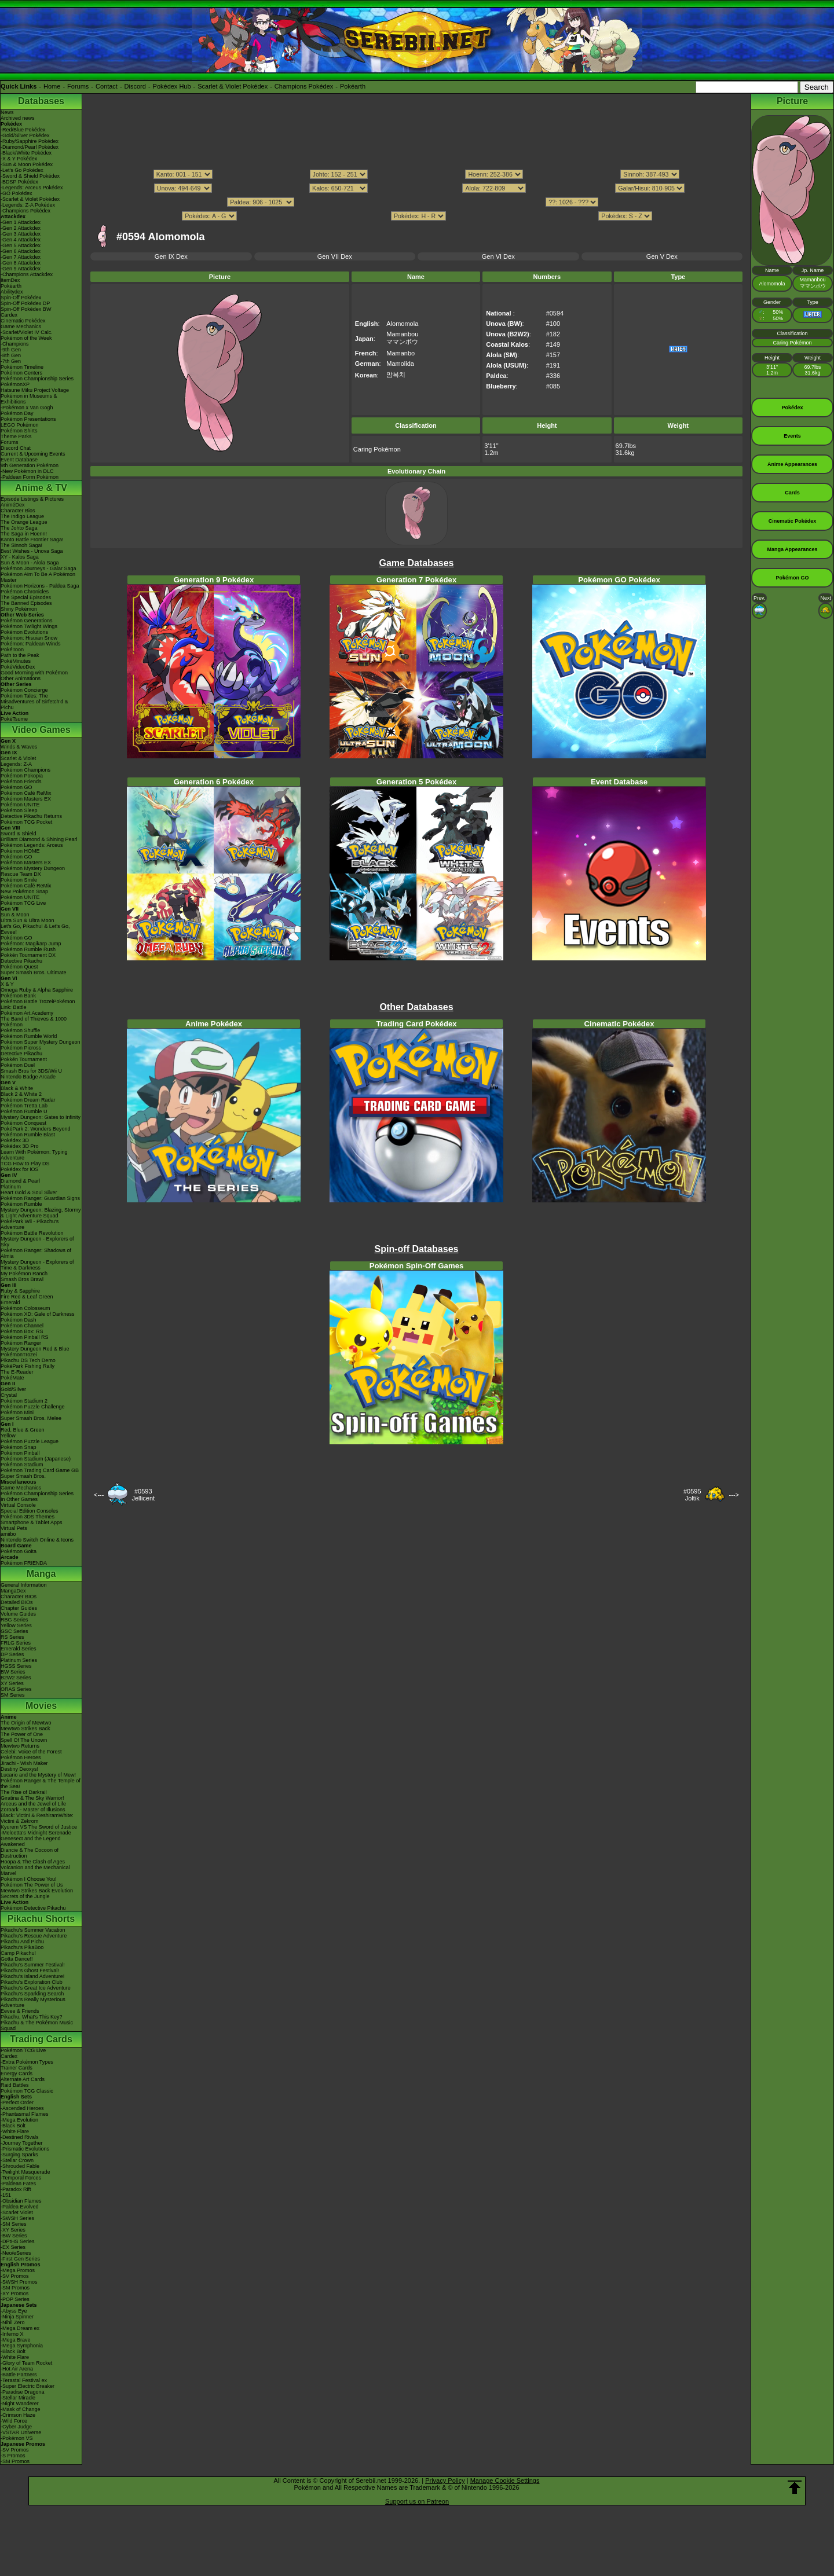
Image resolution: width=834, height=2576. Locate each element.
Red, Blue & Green (23, 1430)
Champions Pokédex (304, 86)
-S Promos (13, 2455)
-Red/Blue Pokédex (23, 130)
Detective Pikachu (21, 961)
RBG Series (14, 1620)
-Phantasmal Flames (25, 2114)
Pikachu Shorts (41, 1919)
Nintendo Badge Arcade (28, 1077)
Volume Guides (18, 1614)
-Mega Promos (18, 2270)
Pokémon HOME (20, 851)
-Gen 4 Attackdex (21, 240)
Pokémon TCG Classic (27, 2091)
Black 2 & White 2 (21, 1094)
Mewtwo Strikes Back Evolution (37, 1891)
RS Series (12, 1637)
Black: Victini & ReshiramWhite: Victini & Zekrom (37, 1818)
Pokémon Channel (22, 1326)
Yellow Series (16, 1625)
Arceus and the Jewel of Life (33, 1804)
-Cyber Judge (16, 2427)
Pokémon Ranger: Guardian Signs (40, 1198)
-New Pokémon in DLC (27, 471)
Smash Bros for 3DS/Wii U (31, 1071)
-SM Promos (15, 2288)
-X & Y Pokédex (19, 159)
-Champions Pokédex (25, 211)
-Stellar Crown (17, 2160)
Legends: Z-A (16, 764)
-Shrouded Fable (20, 2166)
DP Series (12, 1654)
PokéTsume (14, 719)
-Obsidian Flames (21, 2201)
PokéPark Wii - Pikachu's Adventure (29, 1224)
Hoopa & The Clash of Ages (33, 1862)
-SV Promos (15, 2276)
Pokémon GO (16, 787)
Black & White (17, 1088)
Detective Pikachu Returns (31, 816)
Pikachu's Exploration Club (32, 1982)
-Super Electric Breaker (27, 2386)
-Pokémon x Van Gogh (27, 407)
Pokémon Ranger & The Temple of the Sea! (41, 1783)
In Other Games (19, 1499)
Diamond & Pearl (20, 1181)
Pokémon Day (17, 413)
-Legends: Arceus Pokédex (32, 187)
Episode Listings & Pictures (32, 499)
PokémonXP (15, 384)
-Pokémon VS (17, 2438)
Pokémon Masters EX (26, 799)
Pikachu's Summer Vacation (33, 1930)
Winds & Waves (19, 747)
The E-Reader (17, 1372)
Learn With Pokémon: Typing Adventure (34, 1155)
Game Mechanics (21, 326)
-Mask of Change (21, 2409)
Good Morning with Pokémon (34, 673)
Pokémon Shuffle (20, 1030)
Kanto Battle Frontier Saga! (32, 539)
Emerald (10, 1302)
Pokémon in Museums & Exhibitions (29, 399)
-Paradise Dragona (23, 2392)
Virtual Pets (14, 1528)
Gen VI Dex (498, 256)
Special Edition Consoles (29, 1511)
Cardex (9, 315)
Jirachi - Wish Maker (24, 1763)
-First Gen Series (20, 2259)
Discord (135, 86)
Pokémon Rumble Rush (28, 949)
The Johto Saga (19, 528)
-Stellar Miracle (18, 2398)
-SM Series (14, 2224)
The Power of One (22, 1734)
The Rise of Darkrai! (24, 1792)
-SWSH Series (17, 2218)
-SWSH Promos (19, 2282)
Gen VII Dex (334, 256)
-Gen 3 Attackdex (21, 234)
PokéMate (12, 1378)
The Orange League (24, 522)
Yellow (8, 1436)
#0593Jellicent (143, 1495)
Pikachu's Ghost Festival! (30, 1970)
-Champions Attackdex (27, 274)
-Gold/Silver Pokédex (25, 135)
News (7, 112)
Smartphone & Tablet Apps (31, 1522)
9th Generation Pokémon (29, 465)
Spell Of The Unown (24, 1740)
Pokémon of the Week (26, 338)
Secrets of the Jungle (25, 1896)
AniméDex (13, 505)
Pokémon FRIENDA (24, 1563)
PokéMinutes (16, 661)
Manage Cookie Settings (505, 2480)
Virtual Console (18, 1505)
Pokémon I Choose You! (29, 1879)
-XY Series (13, 2230)
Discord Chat (16, 448)
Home (51, 86)
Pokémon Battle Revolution (32, 1233)
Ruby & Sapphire (20, 1291)
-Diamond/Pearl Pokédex (29, 147)
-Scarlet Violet (17, 2212)
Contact (107, 86)
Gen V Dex (662, 256)
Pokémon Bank (18, 996)
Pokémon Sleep (19, 810)
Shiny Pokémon (19, 609)
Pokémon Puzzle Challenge (33, 1407)
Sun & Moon (15, 915)
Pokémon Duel (18, 1065)
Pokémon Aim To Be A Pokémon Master (38, 577)
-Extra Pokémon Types (27, 2062)
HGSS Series (16, 1666)
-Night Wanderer (20, 2403)
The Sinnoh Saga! (21, 545)
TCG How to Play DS (25, 1163)
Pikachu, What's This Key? (32, 2017)
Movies (41, 1706)
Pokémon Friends (21, 781)
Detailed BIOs (17, 1602)
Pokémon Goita (18, 1551)
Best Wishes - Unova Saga (32, 551)
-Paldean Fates (18, 2183)
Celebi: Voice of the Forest (31, 1752)
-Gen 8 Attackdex (21, 263)
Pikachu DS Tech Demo (28, 1360)
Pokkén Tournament (24, 1059)
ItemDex (10, 280)
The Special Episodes (26, 597)
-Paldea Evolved (20, 2207)
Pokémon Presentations (28, 419)
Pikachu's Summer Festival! (33, 1965)
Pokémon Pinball (20, 1453)
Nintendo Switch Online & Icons (37, 1540)
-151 (6, 2195)
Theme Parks (16, 436)
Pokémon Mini (17, 1412)
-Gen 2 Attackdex (21, 228)
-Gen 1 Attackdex (21, 222)
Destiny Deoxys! (19, 1769)
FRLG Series (16, 1643)
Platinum (11, 1187)
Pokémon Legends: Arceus (32, 845)
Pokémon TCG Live (23, 903)
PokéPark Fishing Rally (27, 1366)
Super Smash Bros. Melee (31, 1418)
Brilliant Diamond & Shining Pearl (39, 839)
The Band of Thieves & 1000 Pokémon (34, 1022)
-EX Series (13, 2247)
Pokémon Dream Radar (28, 1100)
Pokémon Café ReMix (26, 793)
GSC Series (14, 1631)
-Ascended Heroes (22, 2108)
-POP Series (15, 2299)
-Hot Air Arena (17, 2369)
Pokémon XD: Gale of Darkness (38, 1314)
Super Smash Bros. (23, 1476)
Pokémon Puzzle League (29, 1441)
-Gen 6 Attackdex (21, 251)
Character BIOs (18, 1596)
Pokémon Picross (21, 1048)
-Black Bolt (13, 2126)
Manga (41, 1574)
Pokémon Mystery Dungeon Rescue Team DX (33, 871)
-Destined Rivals (20, 2137)
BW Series (13, 1672)
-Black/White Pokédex (26, 153)
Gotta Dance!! (17, 1959)
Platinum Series (19, 1660)
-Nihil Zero (13, 2322)
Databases (41, 101)
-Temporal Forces (21, 2178)
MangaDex (13, 1591)
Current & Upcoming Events (33, 454)
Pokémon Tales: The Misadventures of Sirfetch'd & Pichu (34, 701)
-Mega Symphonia (22, 2346)
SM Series (13, 1695)
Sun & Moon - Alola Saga (30, 563)
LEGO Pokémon (20, 425)
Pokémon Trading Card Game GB (40, 1470)
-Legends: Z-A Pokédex (28, 205)
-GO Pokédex (16, 193)
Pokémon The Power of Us (32, 1885)
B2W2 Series (16, 1677)
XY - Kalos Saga (20, 557)
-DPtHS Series (18, 2241)
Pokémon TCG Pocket (26, 822)
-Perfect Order (17, 2102)
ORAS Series (16, 1689)
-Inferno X (12, 2334)
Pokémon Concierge (24, 690)
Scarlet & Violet (18, 758)
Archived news (18, 118)
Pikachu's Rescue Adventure (34, 1936)
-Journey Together (21, 2143)
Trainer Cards (16, 2068)
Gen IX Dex (171, 256)
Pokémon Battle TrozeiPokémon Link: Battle (38, 1004)
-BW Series (14, 2236)
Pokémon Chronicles (25, 592)
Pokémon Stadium (22, 1464)
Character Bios (18, 510)
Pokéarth (352, 86)
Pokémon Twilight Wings (29, 626)
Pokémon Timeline (22, 367)
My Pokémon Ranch (24, 1273)
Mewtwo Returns (20, 1746)
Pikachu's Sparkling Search (32, 1994)
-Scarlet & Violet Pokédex (30, 199)
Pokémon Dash (18, 1320)
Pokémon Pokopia (22, 776)
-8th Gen (11, 355)
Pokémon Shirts (19, 431)
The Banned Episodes (26, 603)
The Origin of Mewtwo (26, 1723)
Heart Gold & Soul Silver (29, 1192)
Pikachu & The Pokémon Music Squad (37, 2025)
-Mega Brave (16, 2340)
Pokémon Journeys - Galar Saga (38, 568)
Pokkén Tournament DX (28, 955)
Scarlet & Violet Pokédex (232, 86)
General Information (24, 1585)
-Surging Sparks (19, 2154)
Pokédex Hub (172, 86)
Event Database (19, 460)
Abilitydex (12, 292)
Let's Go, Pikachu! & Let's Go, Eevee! (35, 929)
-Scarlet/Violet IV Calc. (27, 332)
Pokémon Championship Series (37, 378)
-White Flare (15, 2131)
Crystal (9, 1395)
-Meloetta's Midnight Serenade (36, 1833)
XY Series (12, 1683)
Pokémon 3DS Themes (27, 1517)
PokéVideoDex (18, 667)
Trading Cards (41, 2039)
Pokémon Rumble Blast (28, 1134)
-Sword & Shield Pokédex (30, 176)
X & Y (7, 984)
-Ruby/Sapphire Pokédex (29, 141)
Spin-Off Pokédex (21, 297)
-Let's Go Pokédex (22, 170)
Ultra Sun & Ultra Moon (27, 920)
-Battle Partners (19, 2374)
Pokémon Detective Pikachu (33, 1908)
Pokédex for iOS (20, 1169)
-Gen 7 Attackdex (21, 257)
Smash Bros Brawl (22, 1279)
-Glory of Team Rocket (26, 2363)
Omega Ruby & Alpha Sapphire (37, 990)
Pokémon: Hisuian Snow (29, 638)
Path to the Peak (20, 655)
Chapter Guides (19, 1608)
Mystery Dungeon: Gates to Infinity (41, 1117)
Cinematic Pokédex (23, 321)
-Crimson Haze (18, 2415)
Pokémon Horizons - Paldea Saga (40, 586)
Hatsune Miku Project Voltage (35, 390)
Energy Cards (16, 2073)
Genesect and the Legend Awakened (31, 1841)
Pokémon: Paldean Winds (31, 644)
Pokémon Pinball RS (25, 1337)
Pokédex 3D (15, 1140)
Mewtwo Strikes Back (25, 1728)
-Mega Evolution (19, 2120)
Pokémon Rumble (21, 1204)
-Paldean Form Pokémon (29, 477)
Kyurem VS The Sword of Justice (39, 1827)
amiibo (8, 1534)
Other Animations (21, 678)
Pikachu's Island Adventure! (32, 1976)
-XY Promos (14, 2293)
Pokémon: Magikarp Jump (31, 943)
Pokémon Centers (21, 373)
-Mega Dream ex (20, 2328)
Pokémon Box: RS (22, 1331)
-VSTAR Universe (21, 2432)
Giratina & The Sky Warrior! (32, 1798)
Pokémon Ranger (21, 1343)
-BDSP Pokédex (19, 182)
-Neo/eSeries (16, 2253)
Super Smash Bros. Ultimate (34, 972)
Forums (78, 86)
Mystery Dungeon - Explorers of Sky (37, 1241)
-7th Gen (11, 361)
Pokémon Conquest (23, 1123)
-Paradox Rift (16, 2189)
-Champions (15, 344)
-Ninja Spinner (17, 2317)
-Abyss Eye (14, 2311)
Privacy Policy (444, 2480)
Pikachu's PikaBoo (22, 1947)
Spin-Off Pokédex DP (25, 303)
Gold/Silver (13, 1389)
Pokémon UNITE (20, 805)
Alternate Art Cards (23, 2079)
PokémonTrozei (19, 1354)
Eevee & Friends (20, 2011)
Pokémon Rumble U (24, 1111)
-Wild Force (14, 2421)
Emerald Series (18, 1649)
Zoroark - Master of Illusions (33, 1809)
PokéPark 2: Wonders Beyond (35, 1129)
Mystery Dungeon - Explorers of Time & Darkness (37, 1265)
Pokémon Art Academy (27, 1013)
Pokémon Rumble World (29, 1036)
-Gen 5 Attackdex (21, 245)
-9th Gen (11, 350)
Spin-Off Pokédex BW (26, 309)
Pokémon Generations (27, 620)
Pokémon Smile (19, 880)
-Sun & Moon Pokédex (27, 164)
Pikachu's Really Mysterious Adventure (33, 2002)
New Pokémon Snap (24, 891)
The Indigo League (22, 516)
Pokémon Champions (25, 770)
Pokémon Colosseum (25, 1308)
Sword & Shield (18, 833)
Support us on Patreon (417, 2501)
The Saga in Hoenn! (24, 534)
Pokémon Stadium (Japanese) (36, 1459)
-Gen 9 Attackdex (21, 268)
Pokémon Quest (19, 967)
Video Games (41, 730)
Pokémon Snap (18, 1447)
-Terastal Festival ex (24, 2380)
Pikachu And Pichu (22, 1941)
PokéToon (12, 649)
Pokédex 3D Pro (20, 1146)
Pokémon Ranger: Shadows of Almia (36, 1253)
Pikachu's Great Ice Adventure (36, 1988)
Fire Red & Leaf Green (27, 1297)
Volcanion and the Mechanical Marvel (35, 1870)
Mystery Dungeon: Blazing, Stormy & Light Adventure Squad (41, 1213)
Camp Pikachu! (18, 1953)
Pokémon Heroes (21, 1757)
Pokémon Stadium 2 (24, 1401)
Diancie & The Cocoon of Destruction (29, 1853)
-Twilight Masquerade (25, 2172)
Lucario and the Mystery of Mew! (38, 1775)
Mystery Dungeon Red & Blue (35, 1349)
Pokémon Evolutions (24, 632)
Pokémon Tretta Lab (24, 1106)
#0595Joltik (692, 1495)
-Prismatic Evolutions (25, 2149)
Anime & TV (41, 488)
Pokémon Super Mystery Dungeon (41, 1042)
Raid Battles (15, 2085)
